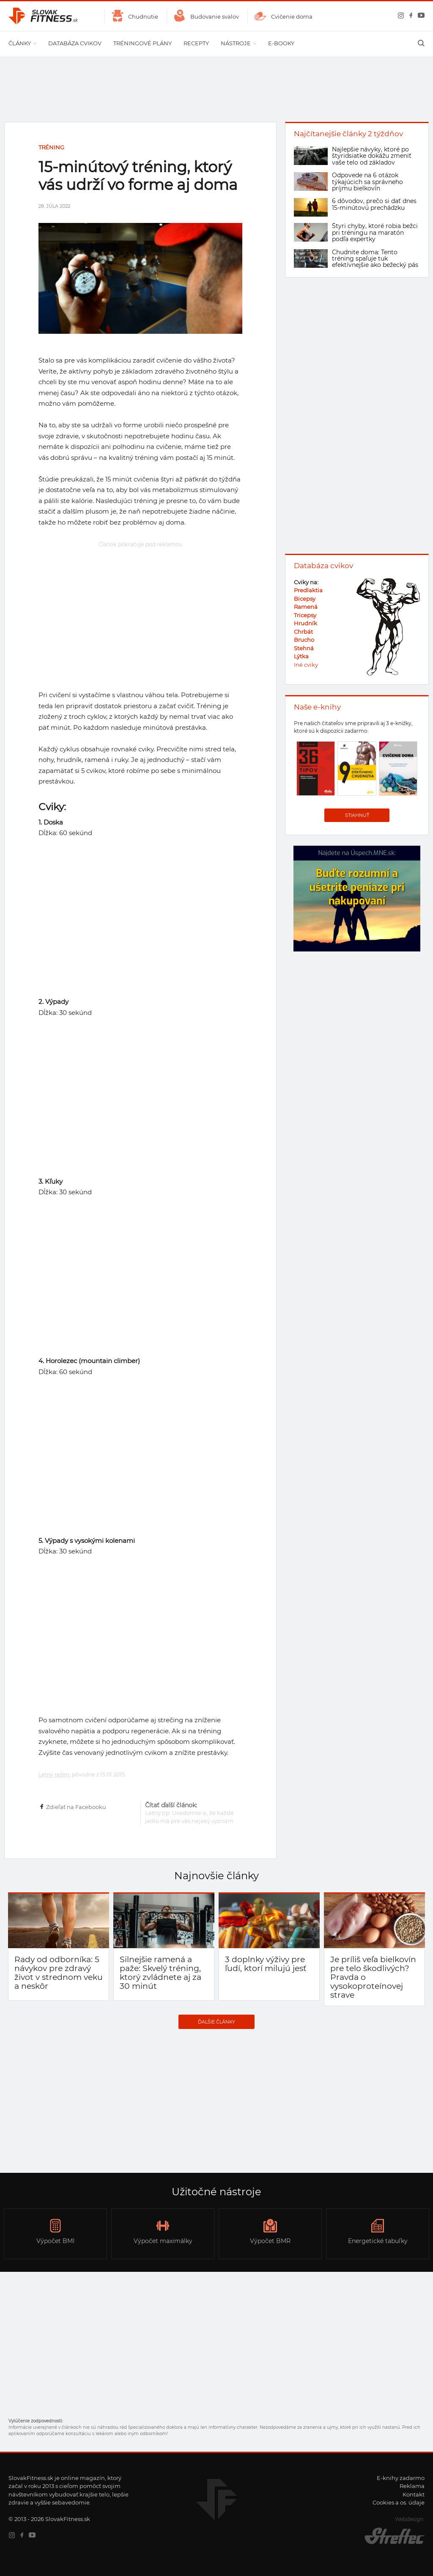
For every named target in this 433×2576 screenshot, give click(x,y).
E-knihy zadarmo (401, 2477)
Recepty (196, 43)
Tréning (51, 147)
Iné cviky (306, 664)
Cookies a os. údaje (399, 2502)
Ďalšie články (216, 2022)
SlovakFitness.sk (43, 16)
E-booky (281, 43)
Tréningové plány (142, 43)
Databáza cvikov (74, 43)
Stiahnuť (357, 815)
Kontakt (414, 2494)
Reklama (412, 2486)
